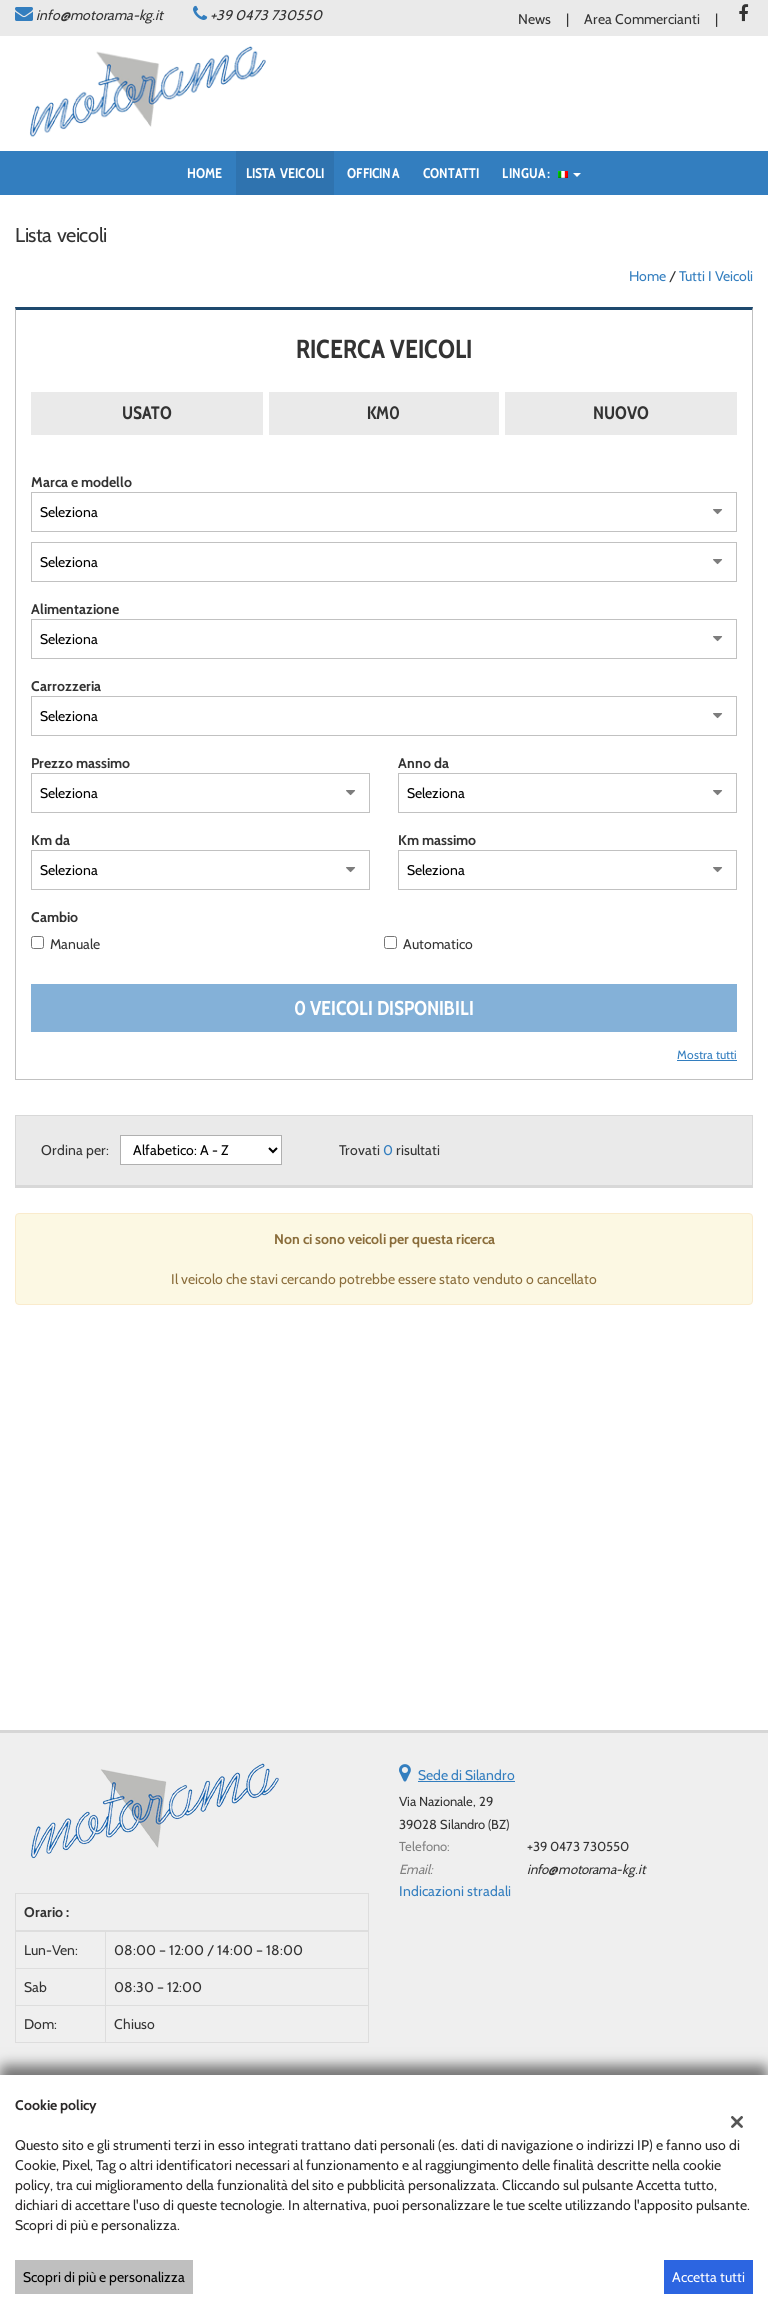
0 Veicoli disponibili (384, 1008)
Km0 (383, 413)
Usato (147, 413)
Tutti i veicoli (716, 276)
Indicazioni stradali (455, 1891)
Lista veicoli (285, 173)
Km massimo (437, 840)
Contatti (451, 173)
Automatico (438, 944)
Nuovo (621, 413)
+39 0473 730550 (266, 15)
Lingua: (541, 173)
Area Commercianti (642, 19)
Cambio (54, 917)
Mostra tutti (707, 1055)
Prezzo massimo (80, 763)
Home (205, 173)
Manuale (75, 944)
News (534, 19)
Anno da (423, 763)
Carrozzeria (66, 686)
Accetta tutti (708, 2277)
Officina (373, 173)
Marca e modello (81, 482)
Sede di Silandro (466, 1775)
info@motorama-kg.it (99, 15)
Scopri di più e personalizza (104, 2277)
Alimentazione (75, 609)
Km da (50, 840)
